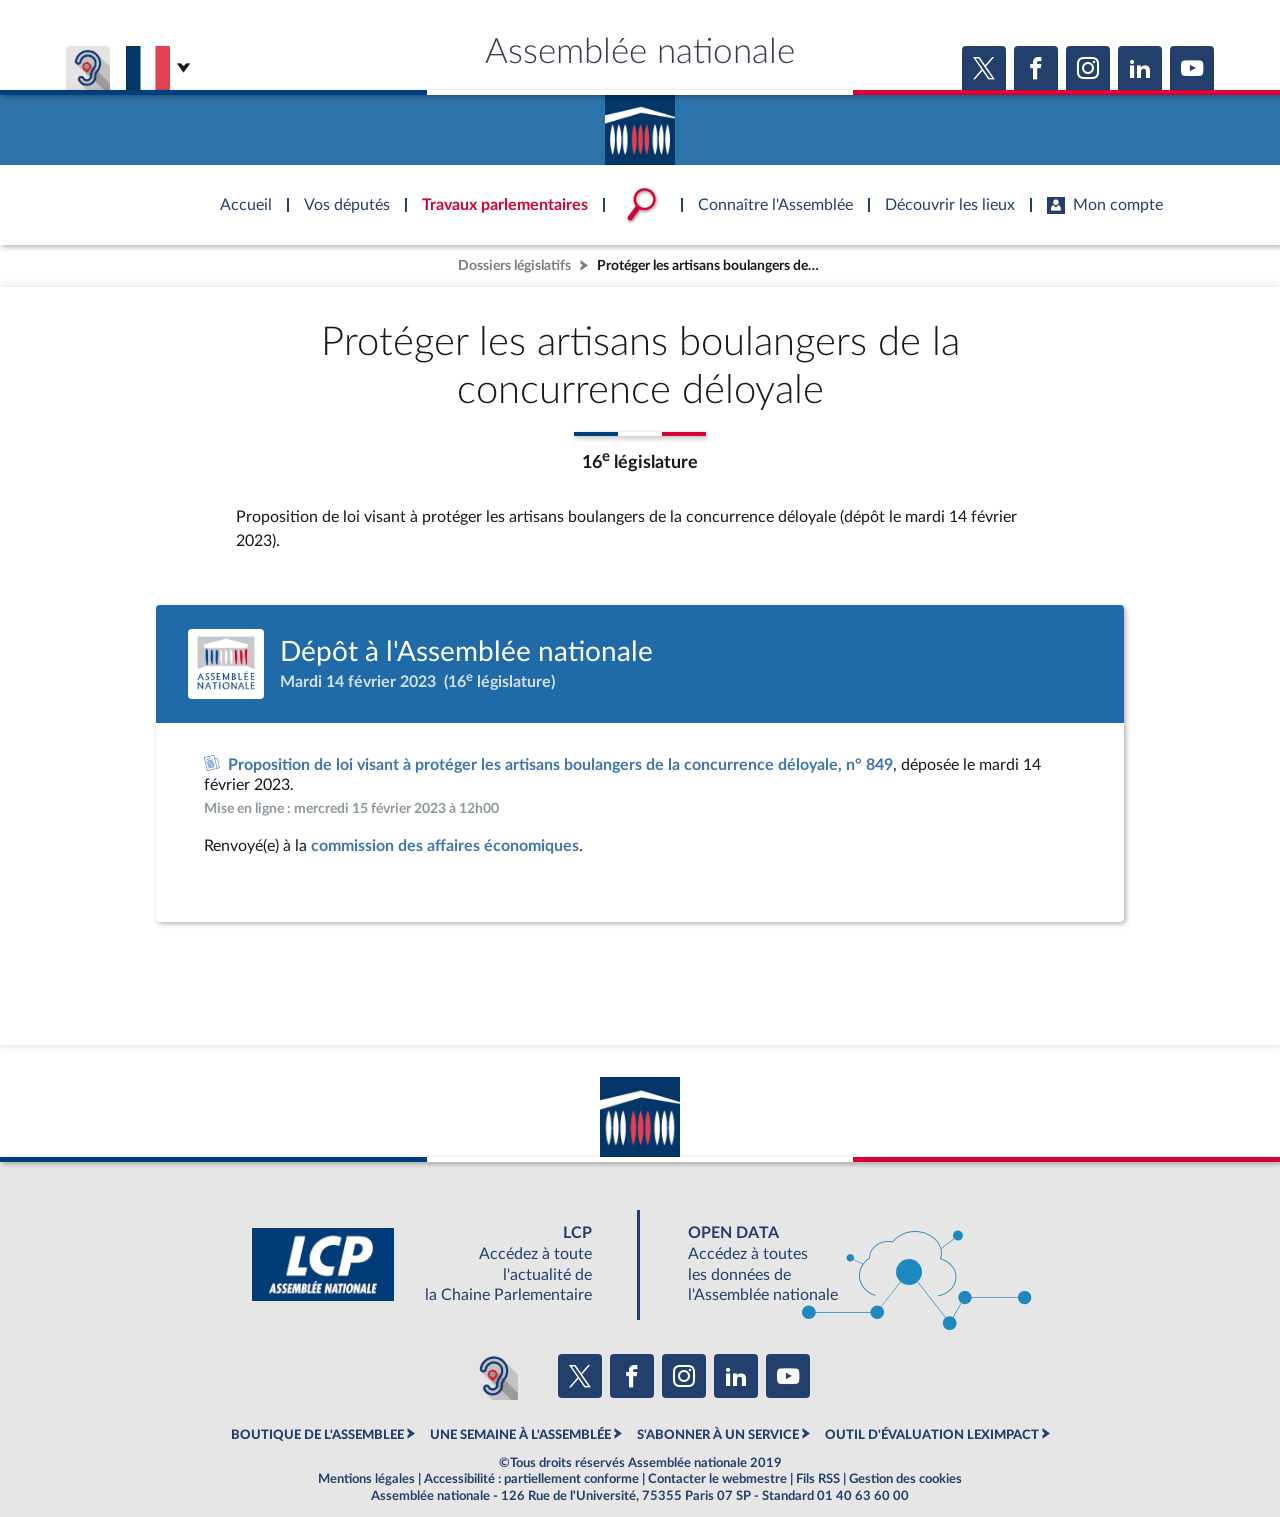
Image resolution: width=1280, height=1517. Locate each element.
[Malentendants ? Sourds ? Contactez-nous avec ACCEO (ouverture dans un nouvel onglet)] (494, 1376)
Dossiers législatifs (514, 265)
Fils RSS (818, 1479)
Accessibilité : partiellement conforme (531, 1479)
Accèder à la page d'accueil (640, 123)
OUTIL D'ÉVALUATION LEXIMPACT (932, 1435)
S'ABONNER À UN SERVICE (718, 1435)
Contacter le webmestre (717, 1479)
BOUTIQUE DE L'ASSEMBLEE (317, 1435)
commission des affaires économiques (445, 846)
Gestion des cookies (905, 1479)
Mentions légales (366, 1479)
